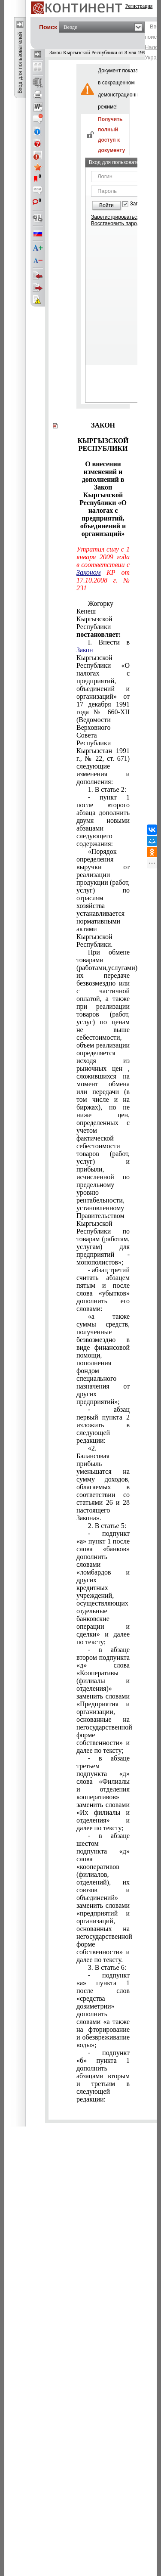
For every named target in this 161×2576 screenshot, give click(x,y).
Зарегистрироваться (115, 217)
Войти (106, 205)
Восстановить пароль (117, 223)
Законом (88, 572)
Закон (84, 650)
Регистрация (139, 6)
